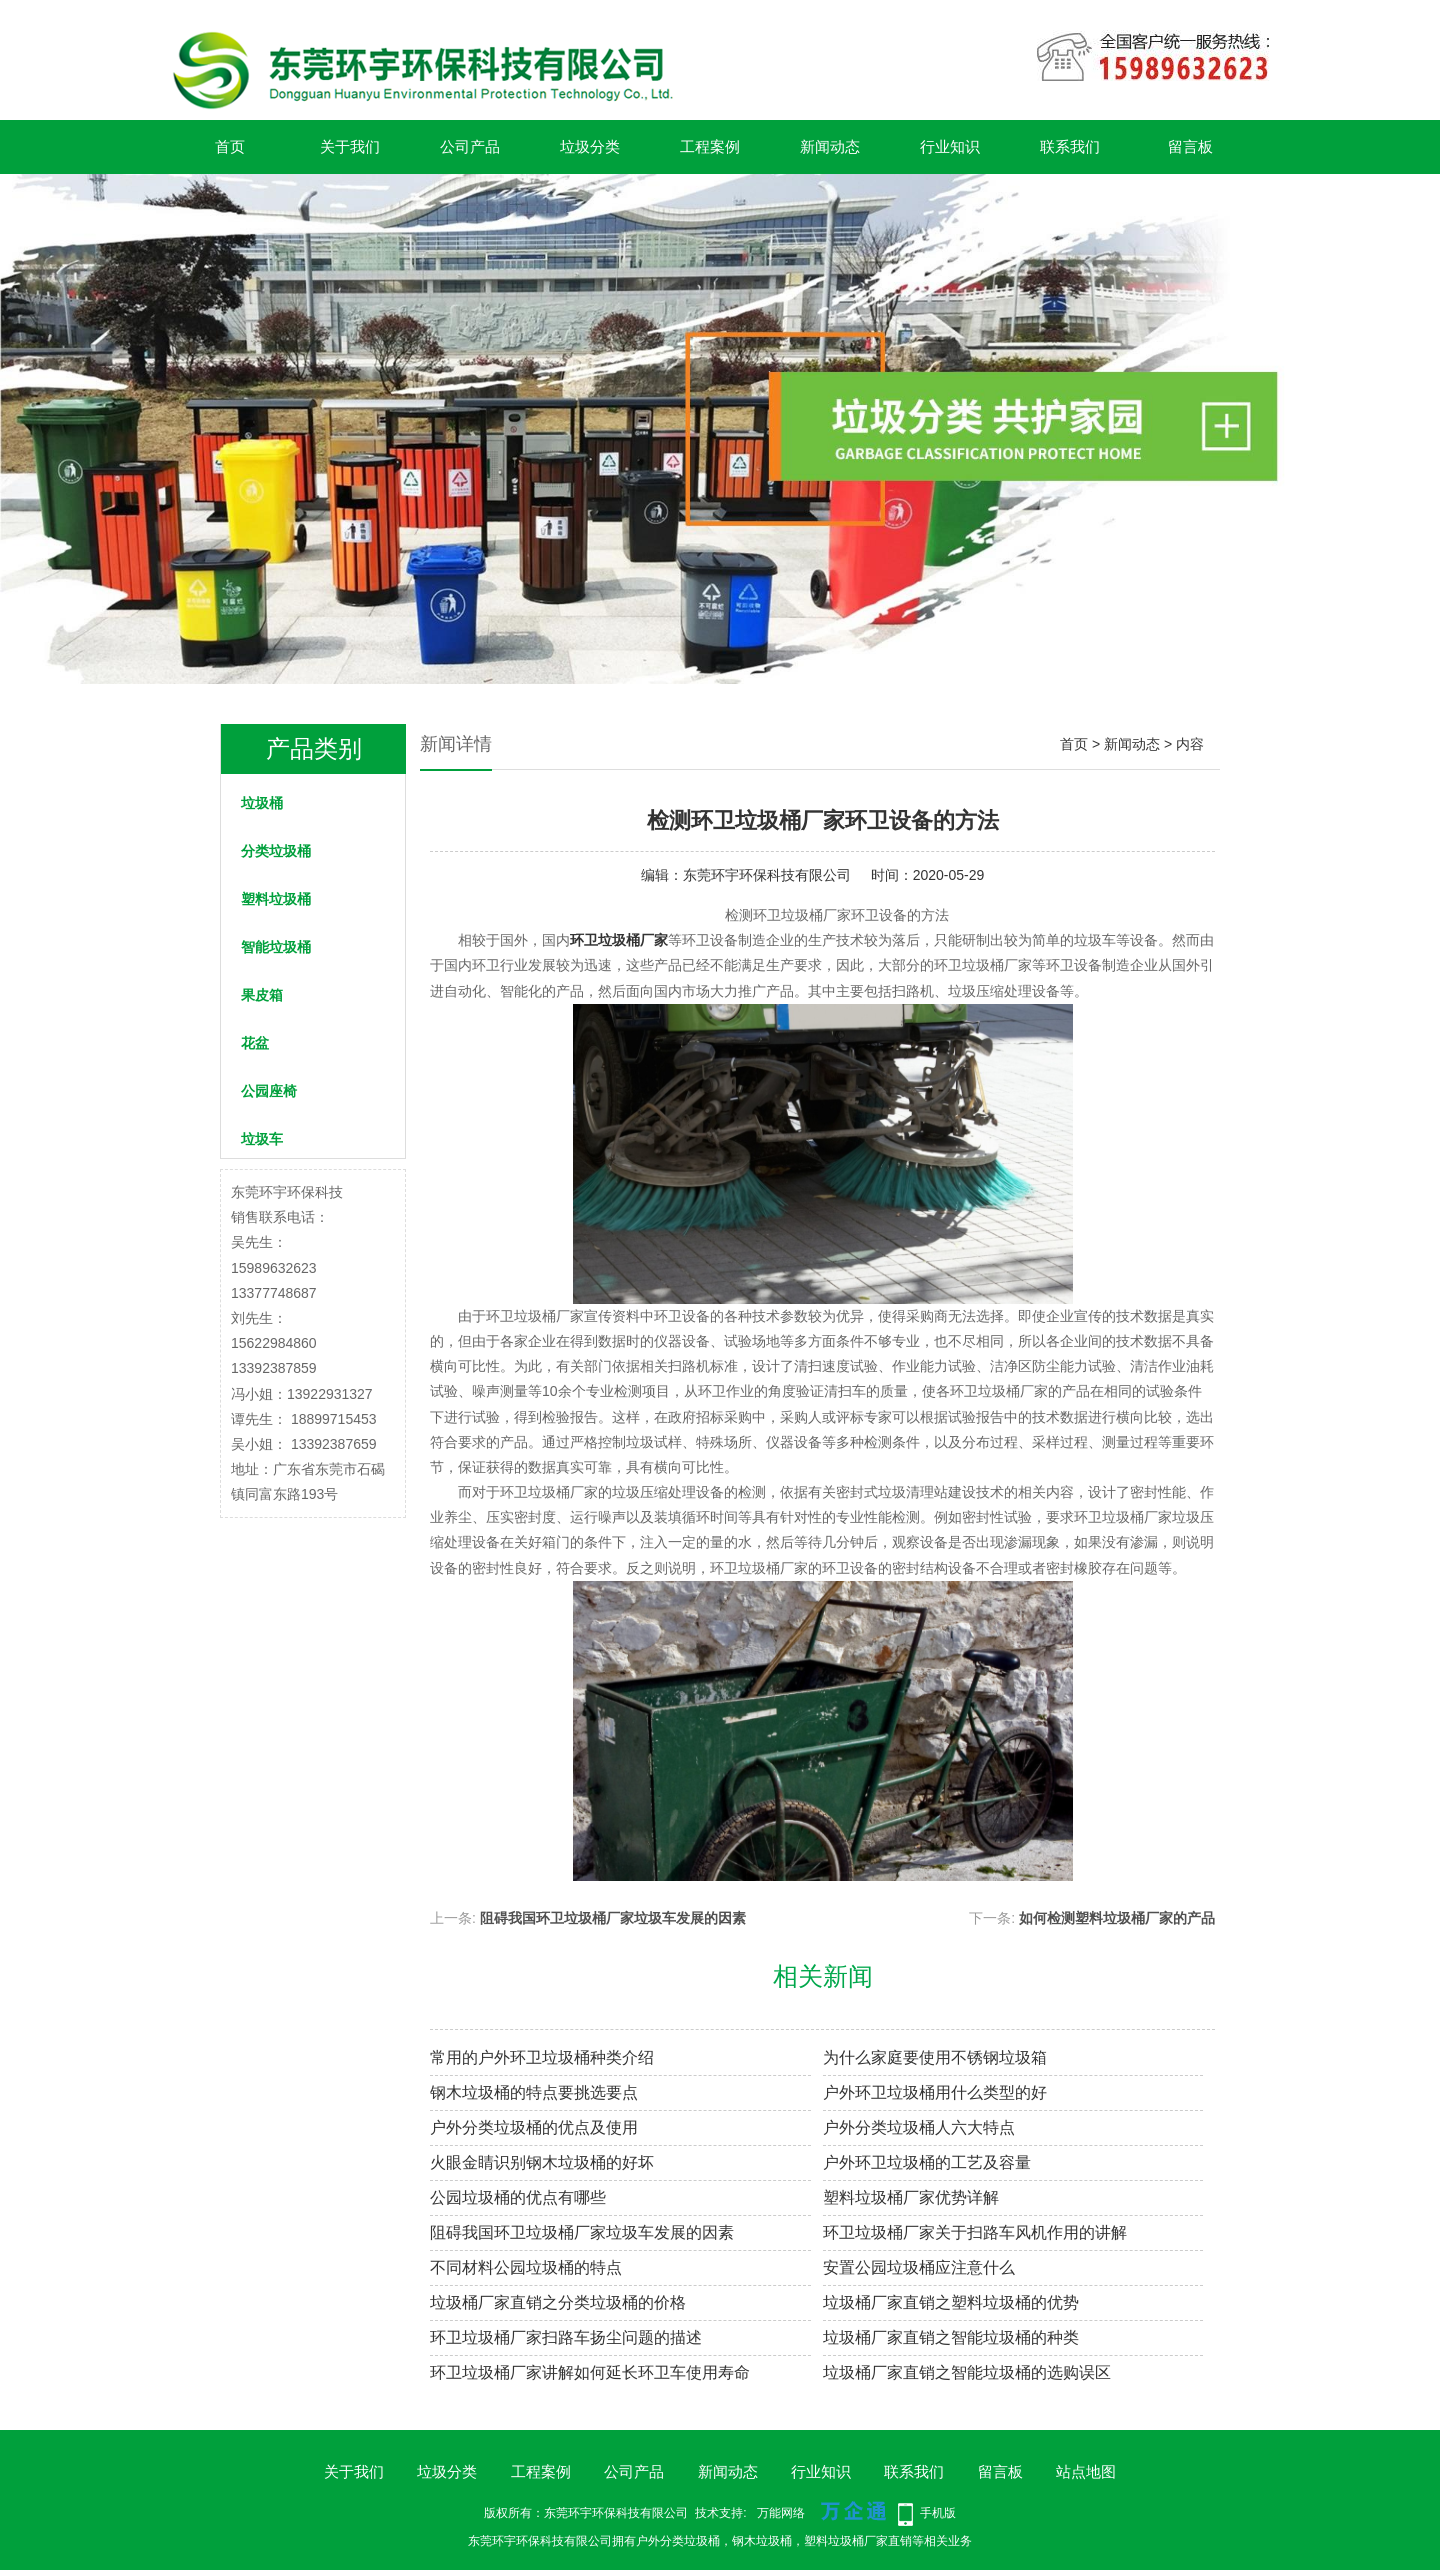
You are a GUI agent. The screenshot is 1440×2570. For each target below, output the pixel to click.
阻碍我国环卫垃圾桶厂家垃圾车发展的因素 (613, 1918)
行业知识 (950, 146)
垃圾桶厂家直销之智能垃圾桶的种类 (951, 2337)
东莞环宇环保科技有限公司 (767, 875)
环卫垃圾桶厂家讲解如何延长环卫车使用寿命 (590, 2372)
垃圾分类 (590, 146)
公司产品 (470, 146)
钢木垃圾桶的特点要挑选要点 (534, 2092)
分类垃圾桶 (276, 851)
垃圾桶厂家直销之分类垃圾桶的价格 (558, 2302)
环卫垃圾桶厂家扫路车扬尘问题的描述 (566, 2337)
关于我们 (350, 146)
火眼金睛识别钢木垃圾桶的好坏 (542, 2162)
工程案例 (710, 146)
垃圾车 (262, 1139)
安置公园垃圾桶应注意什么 (919, 2267)
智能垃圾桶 (276, 947)
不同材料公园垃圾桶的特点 (526, 2267)
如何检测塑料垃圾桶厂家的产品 (1117, 1918)
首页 (230, 146)
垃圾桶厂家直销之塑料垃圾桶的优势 (951, 2302)
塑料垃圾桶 (276, 899)
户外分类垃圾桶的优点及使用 (534, 2127)
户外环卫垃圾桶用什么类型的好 (935, 2092)
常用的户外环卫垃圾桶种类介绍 (542, 2057)
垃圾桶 (262, 803)
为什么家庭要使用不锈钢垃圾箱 (935, 2057)
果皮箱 (262, 995)
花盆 (255, 1043)
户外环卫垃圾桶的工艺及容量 (927, 2162)
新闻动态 (830, 146)
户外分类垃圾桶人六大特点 (919, 2127)
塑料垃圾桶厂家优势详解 (911, 2197)
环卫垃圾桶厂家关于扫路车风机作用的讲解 (975, 2232)
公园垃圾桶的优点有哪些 (518, 2197)
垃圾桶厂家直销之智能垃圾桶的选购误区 (967, 2372)
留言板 (1190, 146)
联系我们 (1070, 146)
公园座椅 (269, 1091)
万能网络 (781, 2513)
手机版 (938, 2513)
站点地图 (1086, 2471)
